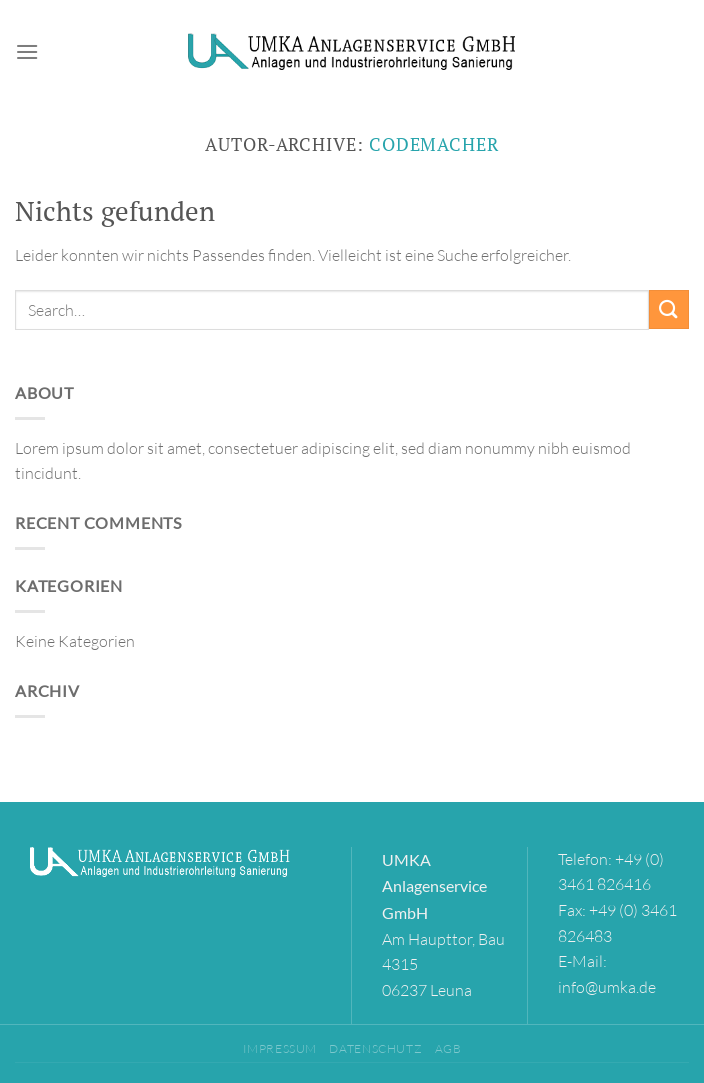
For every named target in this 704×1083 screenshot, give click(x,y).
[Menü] (27, 51)
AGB (448, 1048)
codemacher (434, 144)
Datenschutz (375, 1048)
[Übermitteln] (669, 309)
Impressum (280, 1048)
